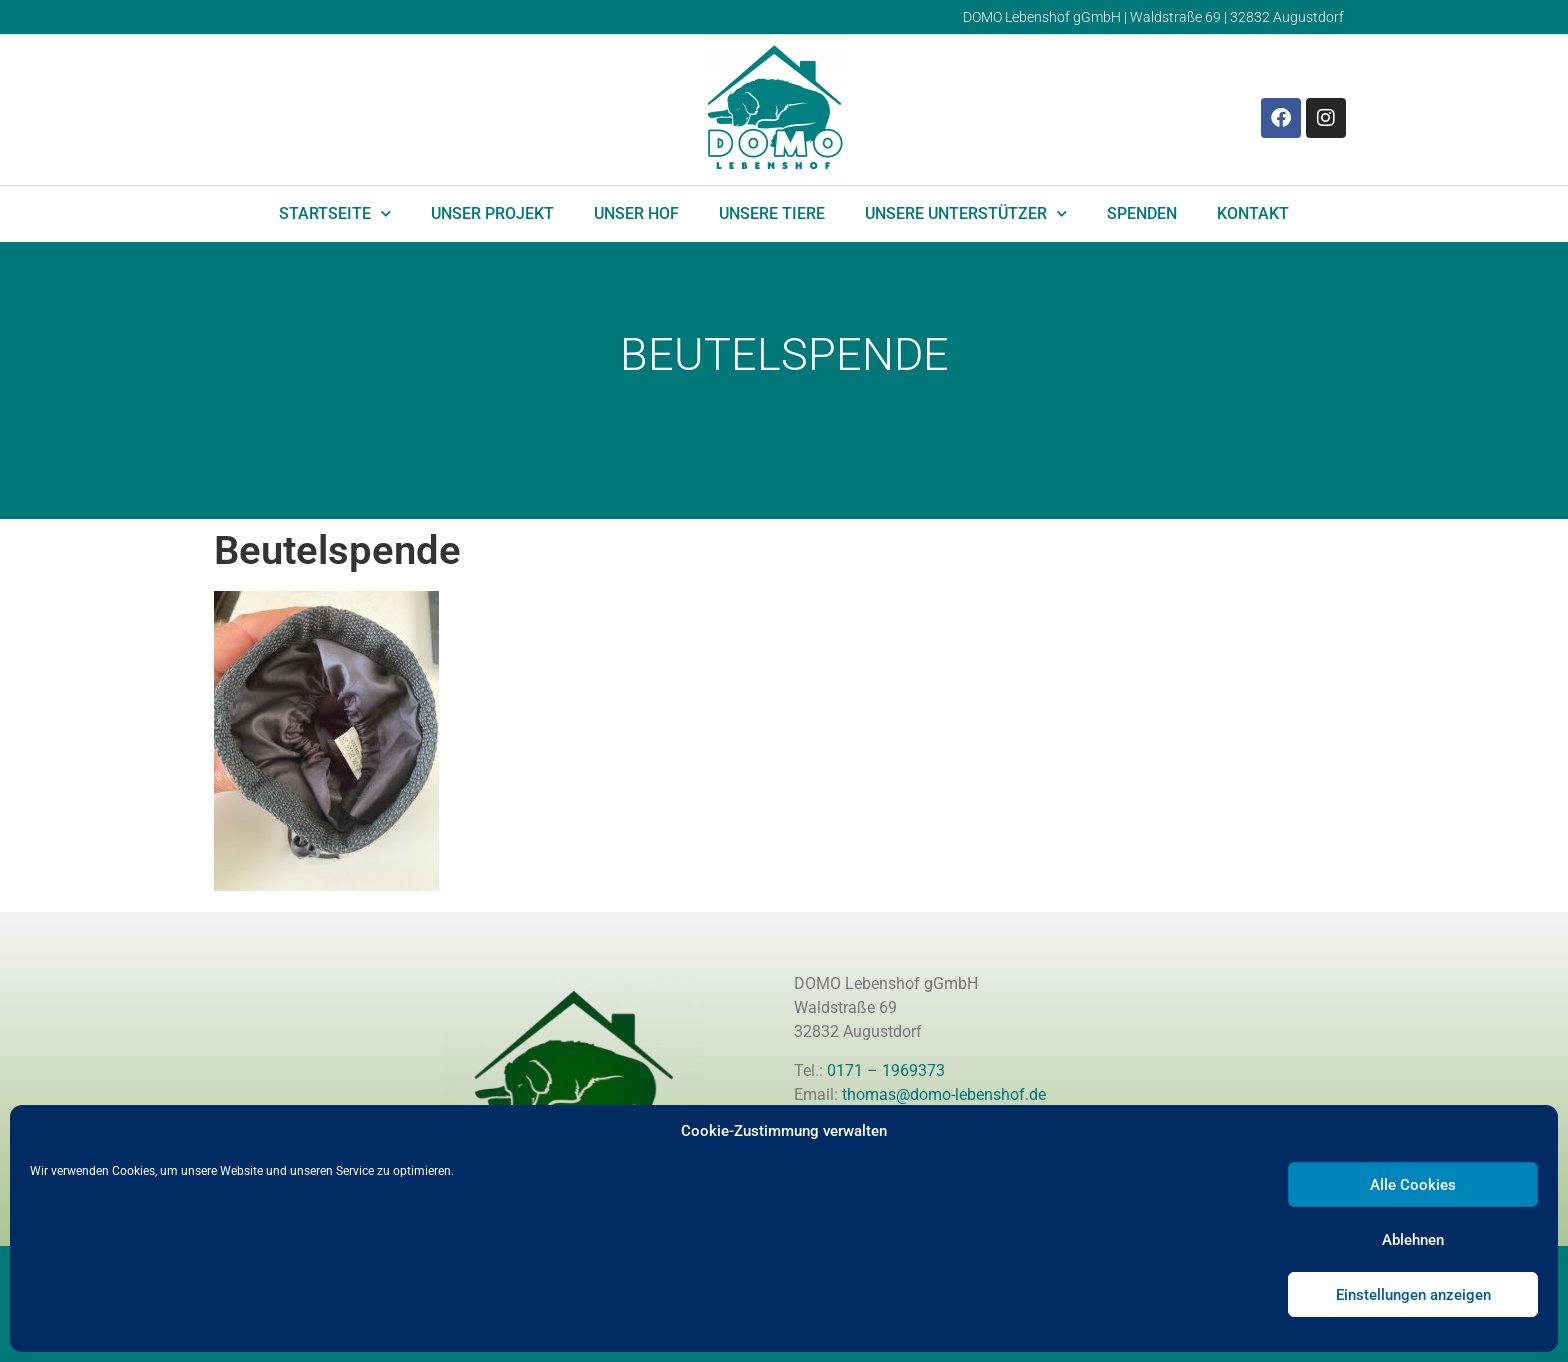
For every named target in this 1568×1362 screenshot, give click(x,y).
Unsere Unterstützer (966, 213)
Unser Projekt (492, 213)
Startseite (335, 213)
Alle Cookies (1413, 1185)
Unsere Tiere (772, 213)
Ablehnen (1413, 1240)
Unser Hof (636, 213)
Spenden (1142, 213)
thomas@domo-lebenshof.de (944, 1094)
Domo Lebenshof (131, 493)
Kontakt (1253, 213)
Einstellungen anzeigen (1413, 1295)
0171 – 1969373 (886, 1070)
